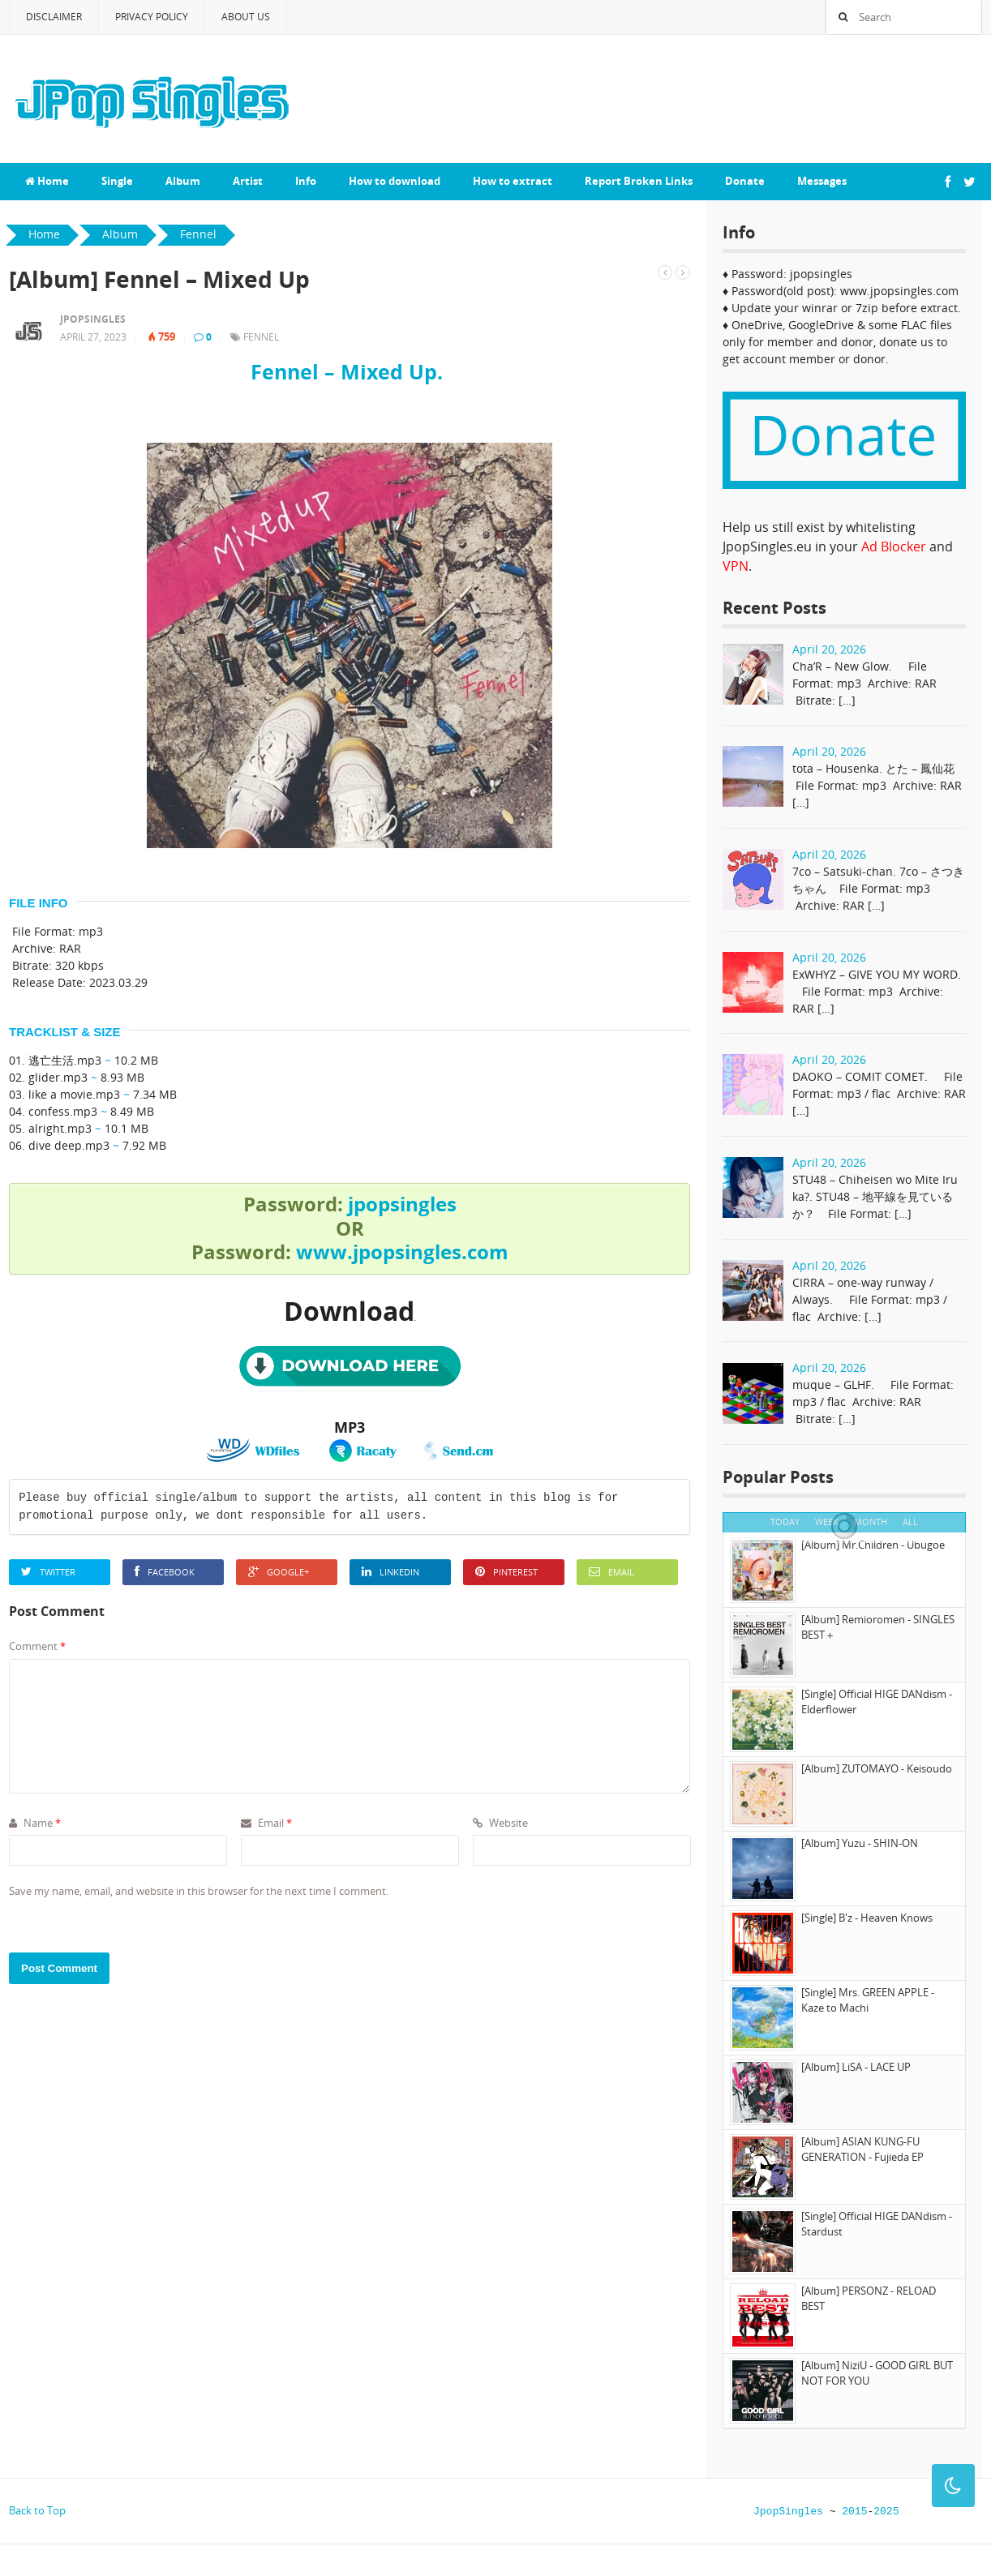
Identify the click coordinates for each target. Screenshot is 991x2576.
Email (611, 1572)
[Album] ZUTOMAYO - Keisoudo (876, 1768)
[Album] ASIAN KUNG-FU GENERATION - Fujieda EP (862, 2149)
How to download (394, 181)
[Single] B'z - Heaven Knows (867, 1917)
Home (47, 181)
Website (500, 1822)
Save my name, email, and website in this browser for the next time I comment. (198, 1891)
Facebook (165, 1572)
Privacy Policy (151, 17)
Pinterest (506, 1572)
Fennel (261, 337)
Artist (248, 181)
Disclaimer (54, 17)
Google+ (278, 1572)
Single (117, 181)
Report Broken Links (639, 181)
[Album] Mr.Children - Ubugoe (873, 1544)
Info (305, 181)
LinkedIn (390, 1572)
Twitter (48, 1572)
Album (182, 181)
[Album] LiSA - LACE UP (856, 2067)
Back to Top (37, 2510)
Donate (745, 181)
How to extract (512, 181)
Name (35, 1822)
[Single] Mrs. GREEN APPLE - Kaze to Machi (867, 2000)
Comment (37, 1646)
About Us (245, 17)
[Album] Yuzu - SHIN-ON (859, 1843)
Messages (822, 181)
